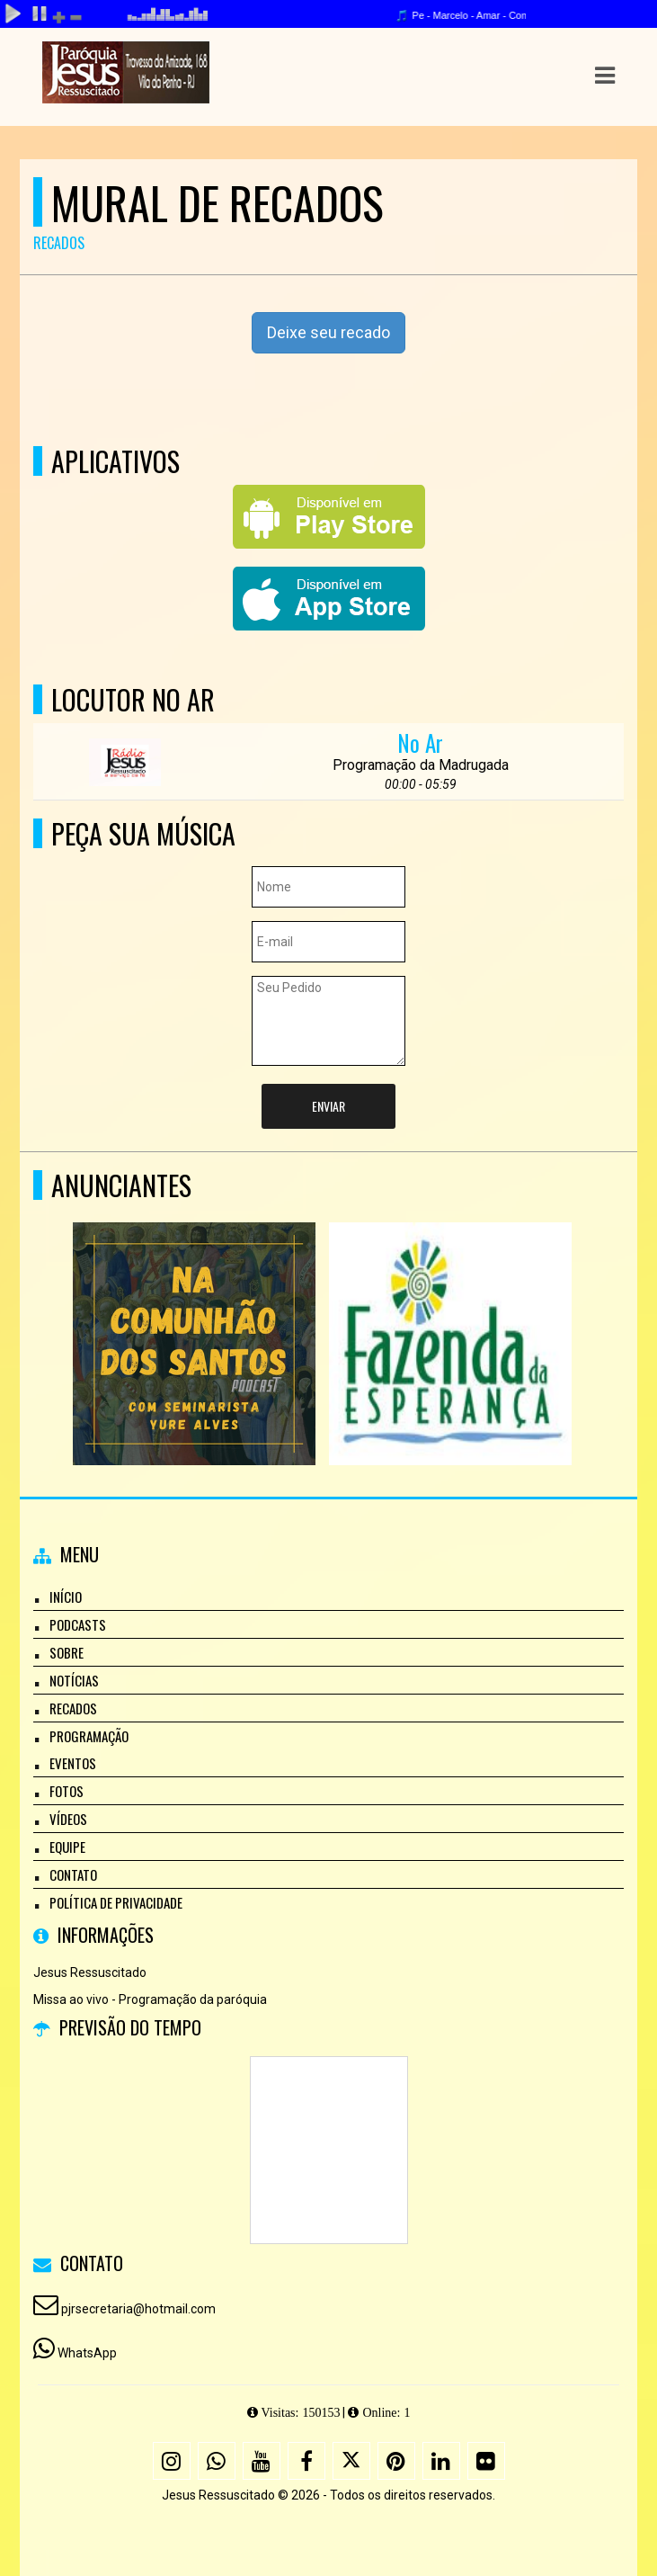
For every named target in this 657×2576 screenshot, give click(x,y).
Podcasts (77, 1624)
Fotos (66, 1791)
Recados (73, 1708)
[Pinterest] (396, 2461)
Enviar (328, 1105)
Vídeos (68, 1819)
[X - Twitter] (351, 2461)
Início (65, 1596)
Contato (73, 1874)
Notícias (74, 1680)
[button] (605, 76)
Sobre (66, 1652)
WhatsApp (87, 2353)
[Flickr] (486, 2461)
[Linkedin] (441, 2461)
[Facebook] (306, 2461)
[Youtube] (261, 2461)
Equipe (67, 1846)
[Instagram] (172, 2461)
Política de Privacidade (115, 1902)
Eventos (72, 1763)
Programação (89, 1736)
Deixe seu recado (328, 332)
